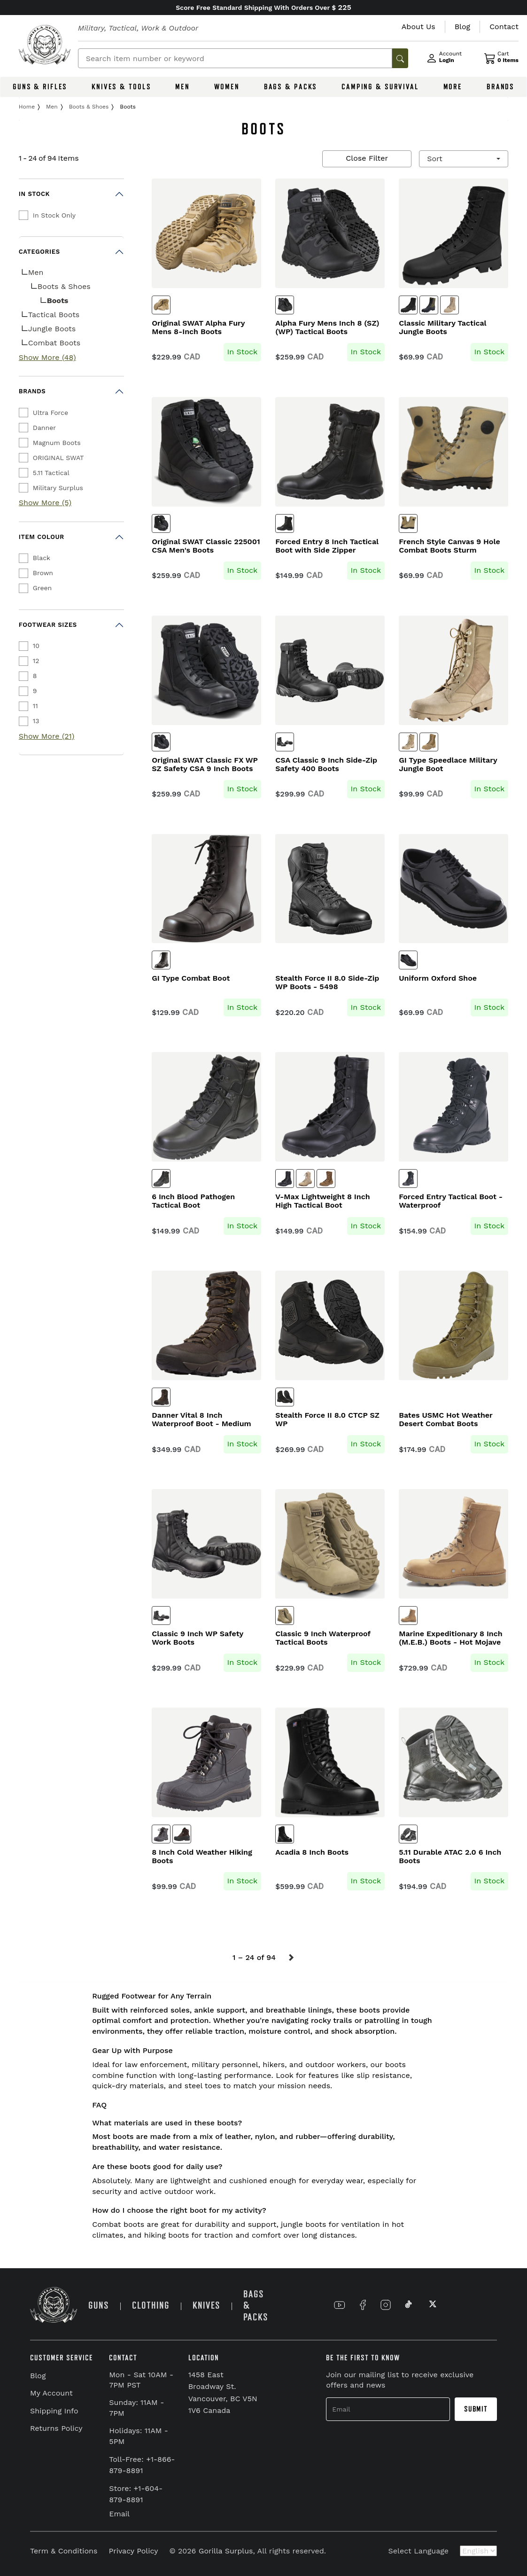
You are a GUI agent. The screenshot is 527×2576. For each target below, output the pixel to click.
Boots (58, 300)
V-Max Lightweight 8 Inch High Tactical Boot (322, 1201)
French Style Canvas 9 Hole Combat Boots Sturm (449, 546)
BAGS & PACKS (291, 87)
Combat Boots (54, 342)
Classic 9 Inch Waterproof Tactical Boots (323, 1638)
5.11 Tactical (51, 472)
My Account (51, 2393)
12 (36, 660)
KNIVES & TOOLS (121, 87)
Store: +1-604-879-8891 (136, 2494)
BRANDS (500, 87)
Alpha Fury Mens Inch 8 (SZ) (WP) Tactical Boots (327, 327)
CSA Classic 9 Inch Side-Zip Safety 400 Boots (326, 764)
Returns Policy (56, 2428)
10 (36, 645)
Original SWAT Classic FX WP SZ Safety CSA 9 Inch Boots (205, 764)
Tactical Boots (53, 314)
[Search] (235, 58)
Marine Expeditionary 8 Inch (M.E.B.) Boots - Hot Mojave (450, 1638)
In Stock (34, 193)
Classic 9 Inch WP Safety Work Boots (197, 1638)
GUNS (98, 2305)
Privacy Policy (133, 2550)
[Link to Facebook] (362, 2305)
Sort (436, 158)
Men (36, 272)
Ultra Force (50, 412)
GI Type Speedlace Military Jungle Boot (448, 764)
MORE (453, 87)
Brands (32, 391)
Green (42, 588)
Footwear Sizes (48, 624)
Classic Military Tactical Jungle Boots (442, 327)
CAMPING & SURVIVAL (380, 87)
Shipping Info (54, 2410)
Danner (44, 427)
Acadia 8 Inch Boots (312, 1852)
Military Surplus (58, 488)
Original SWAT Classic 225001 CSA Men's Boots (206, 546)
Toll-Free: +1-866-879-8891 (142, 2465)
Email (119, 2513)
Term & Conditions (63, 2550)
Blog (38, 2375)
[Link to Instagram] (385, 2305)
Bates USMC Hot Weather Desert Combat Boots (446, 1419)
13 (36, 721)
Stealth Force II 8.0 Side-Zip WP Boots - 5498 (327, 982)
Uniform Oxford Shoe (438, 978)
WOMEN (227, 87)
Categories (39, 251)
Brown (43, 573)
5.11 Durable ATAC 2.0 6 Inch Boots (450, 1856)
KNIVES (206, 2305)
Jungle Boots (52, 328)
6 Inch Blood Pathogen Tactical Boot (193, 1201)
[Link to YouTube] (339, 2305)
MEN (182, 87)
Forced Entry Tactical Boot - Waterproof (451, 1201)
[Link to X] (431, 2305)
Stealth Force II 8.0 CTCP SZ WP (327, 1419)
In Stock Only (54, 215)
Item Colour (41, 536)
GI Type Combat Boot (191, 978)
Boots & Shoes (64, 286)
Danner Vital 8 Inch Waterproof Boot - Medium (201, 1419)
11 (35, 706)
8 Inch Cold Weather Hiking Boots (202, 1856)
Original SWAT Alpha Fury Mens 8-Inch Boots (198, 327)
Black (41, 558)
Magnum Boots (57, 442)
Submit (476, 2409)
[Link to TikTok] (408, 2305)
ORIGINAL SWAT (58, 457)
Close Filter (367, 158)
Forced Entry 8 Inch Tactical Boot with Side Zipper (327, 546)
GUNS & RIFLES (40, 87)
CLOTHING (151, 2305)
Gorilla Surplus (226, 2550)
